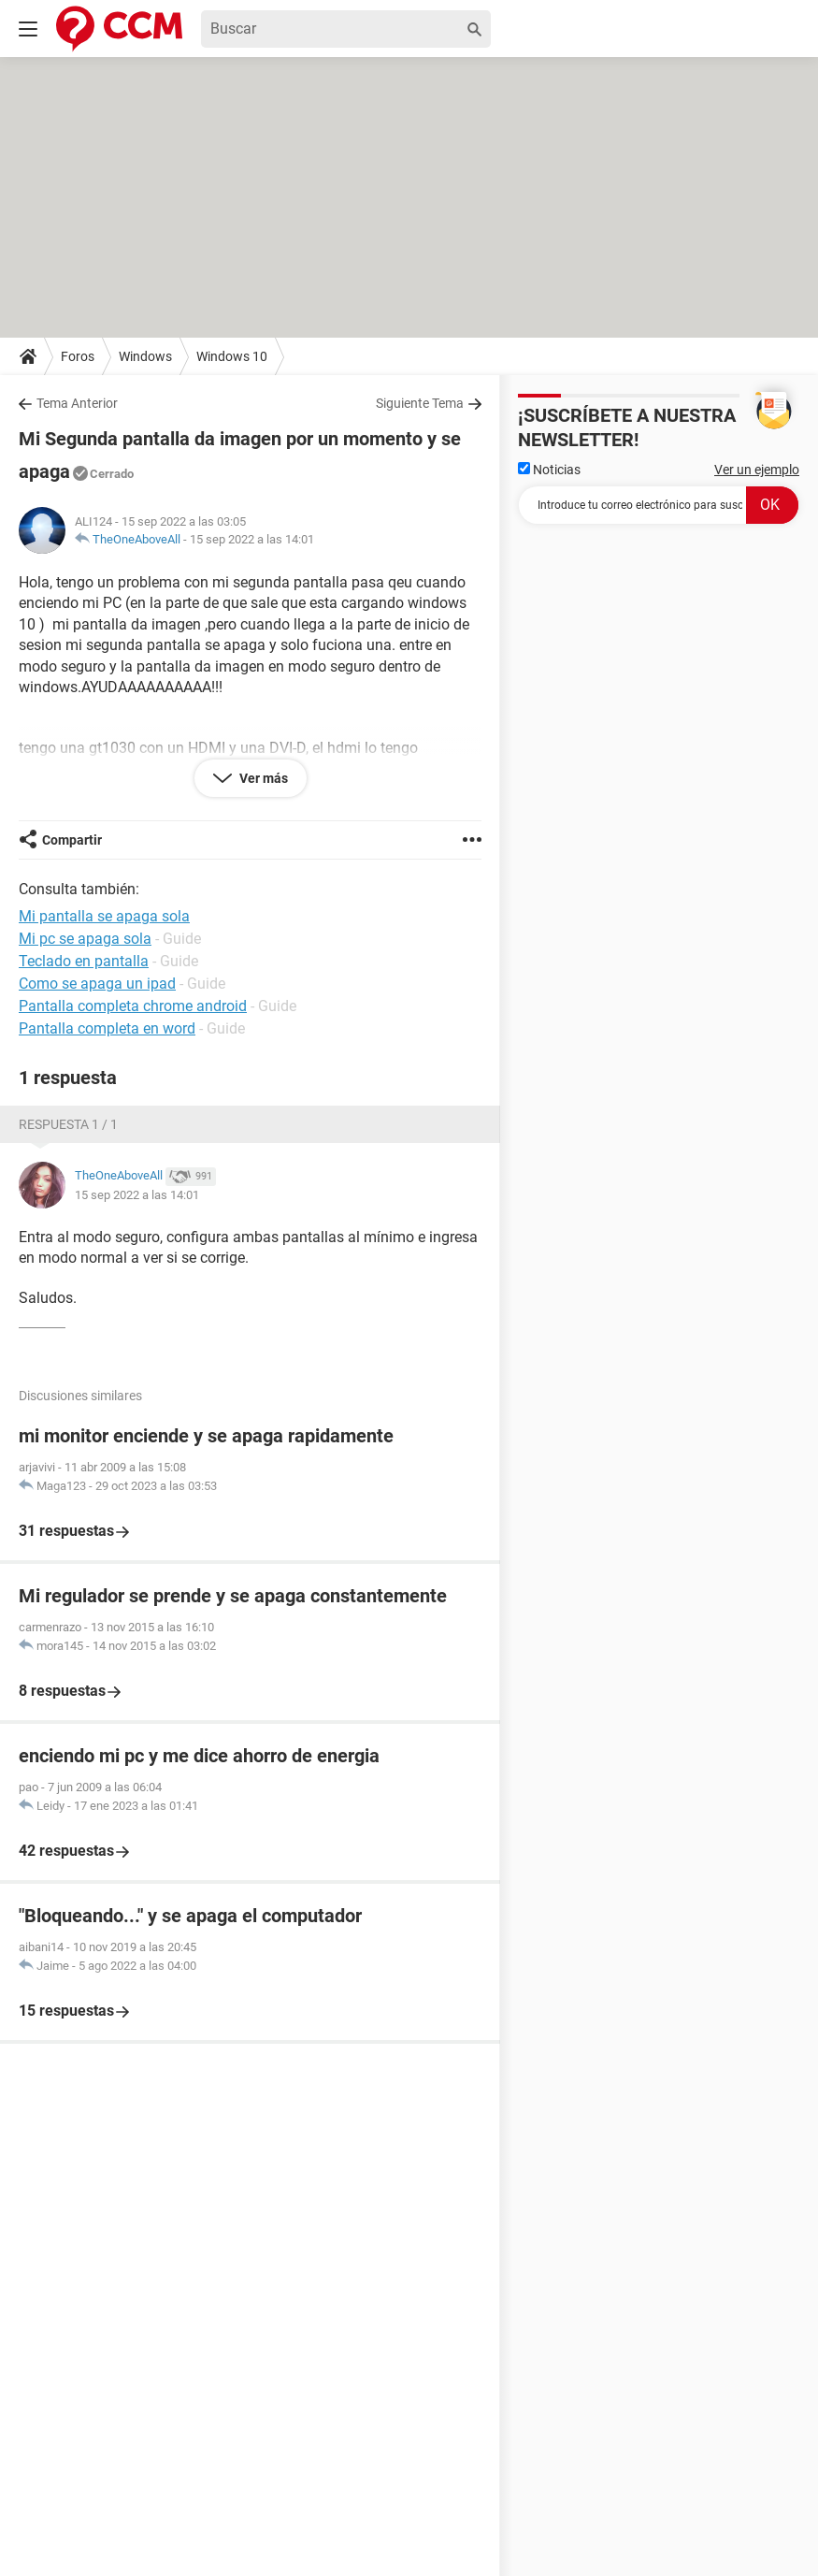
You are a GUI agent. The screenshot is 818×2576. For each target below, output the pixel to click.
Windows (145, 356)
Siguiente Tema (420, 403)
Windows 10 (231, 356)
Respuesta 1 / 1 (68, 1124)
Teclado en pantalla (84, 961)
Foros (77, 356)
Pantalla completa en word (107, 1028)
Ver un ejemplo (756, 469)
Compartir (72, 839)
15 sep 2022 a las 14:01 (252, 539)
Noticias (549, 469)
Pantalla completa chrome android (133, 1006)
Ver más (262, 778)
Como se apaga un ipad (97, 983)
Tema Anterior (77, 403)
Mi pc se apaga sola (85, 939)
